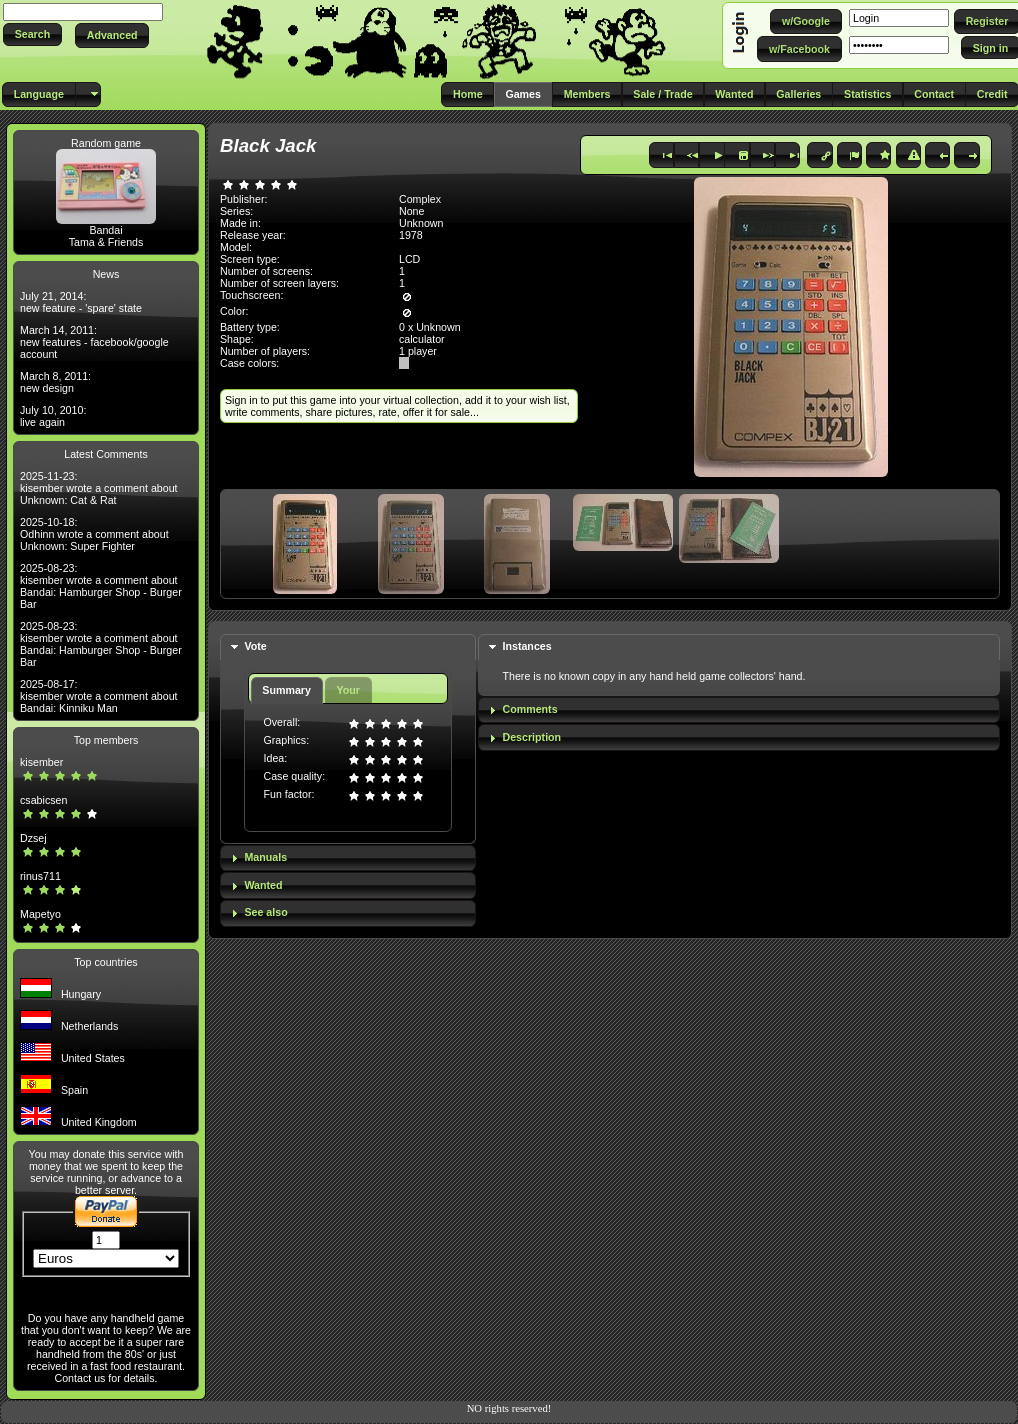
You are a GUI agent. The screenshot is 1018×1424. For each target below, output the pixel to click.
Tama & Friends (106, 242)
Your (347, 690)
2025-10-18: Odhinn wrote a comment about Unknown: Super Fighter (94, 534)
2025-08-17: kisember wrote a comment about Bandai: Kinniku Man (99, 696)
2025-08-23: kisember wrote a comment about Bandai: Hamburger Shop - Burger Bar (101, 586)
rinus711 (40, 876)
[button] (32, 34)
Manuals (265, 857)
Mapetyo (40, 914)
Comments (530, 709)
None (411, 211)
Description (532, 737)
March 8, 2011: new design (55, 382)
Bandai (105, 230)
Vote (255, 646)
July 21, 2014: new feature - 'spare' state (81, 302)
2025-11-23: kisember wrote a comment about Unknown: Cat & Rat (99, 488)
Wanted (263, 885)
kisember (41, 762)
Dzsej (33, 838)
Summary (286, 690)
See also (265, 912)
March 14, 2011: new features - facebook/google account (94, 342)
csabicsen (43, 800)
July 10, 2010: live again (53, 416)
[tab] (348, 647)
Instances (527, 646)
